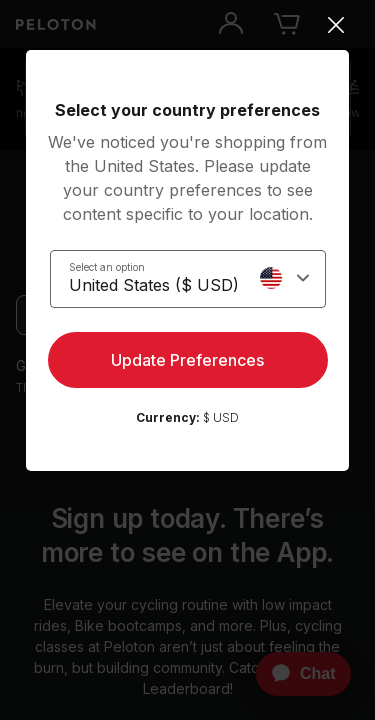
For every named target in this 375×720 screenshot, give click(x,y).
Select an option (107, 267)
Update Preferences (187, 360)
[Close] (187, 25)
